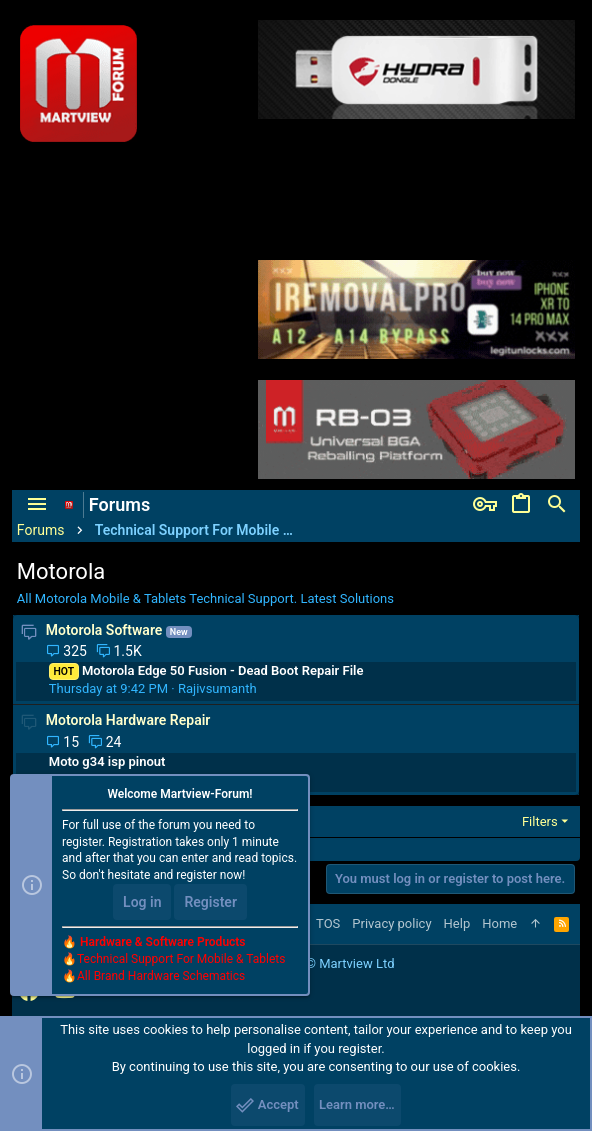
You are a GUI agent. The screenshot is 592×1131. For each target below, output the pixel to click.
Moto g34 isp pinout (107, 761)
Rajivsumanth (217, 688)
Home (499, 923)
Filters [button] (540, 821)
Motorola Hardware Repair (128, 720)
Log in (142, 902)
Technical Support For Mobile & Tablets (181, 959)
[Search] (557, 505)
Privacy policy (391, 923)
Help (457, 923)
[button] (37, 505)
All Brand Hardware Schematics (161, 976)
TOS (328, 923)
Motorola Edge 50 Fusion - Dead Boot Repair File (206, 670)
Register (210, 902)
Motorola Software (104, 630)
